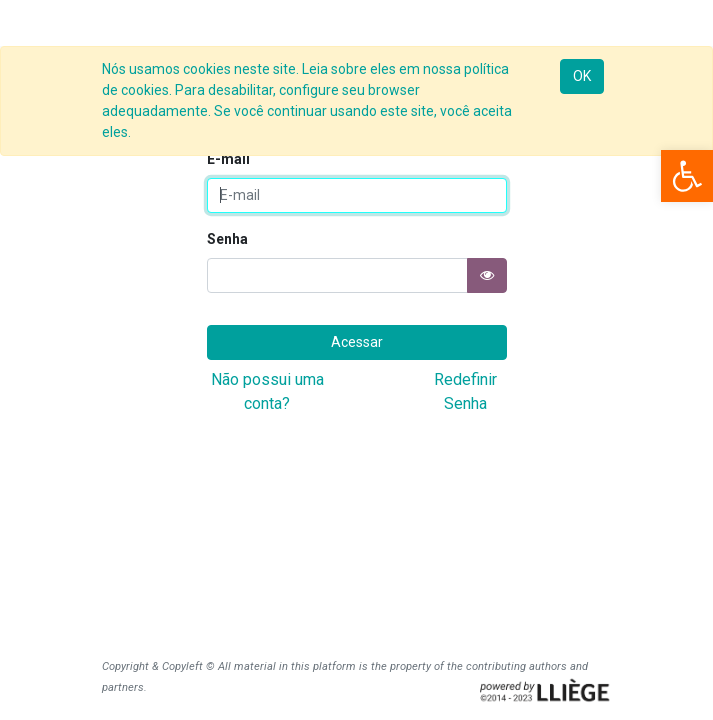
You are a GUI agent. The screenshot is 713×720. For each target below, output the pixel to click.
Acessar (357, 342)
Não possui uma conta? (267, 391)
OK (582, 76)
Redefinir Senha (465, 391)
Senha (227, 239)
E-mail (228, 159)
